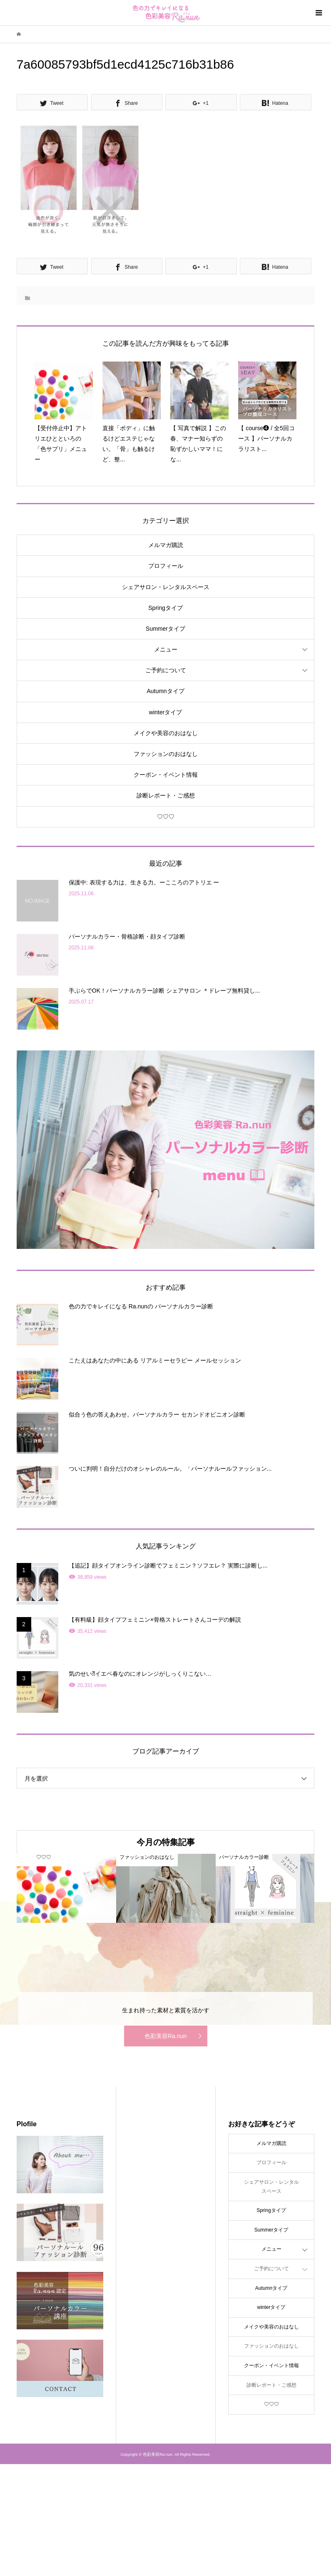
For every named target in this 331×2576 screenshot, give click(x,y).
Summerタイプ (165, 628)
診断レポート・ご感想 (166, 795)
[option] (66, 1888)
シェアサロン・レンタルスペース (165, 587)
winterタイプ (165, 712)
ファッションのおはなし (166, 754)
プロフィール (165, 565)
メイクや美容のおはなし (166, 733)
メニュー (165, 649)
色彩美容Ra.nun (165, 2036)
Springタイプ (165, 607)
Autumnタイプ (165, 691)
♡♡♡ (165, 816)
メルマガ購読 (165, 545)
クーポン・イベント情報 (166, 774)
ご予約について (165, 670)
